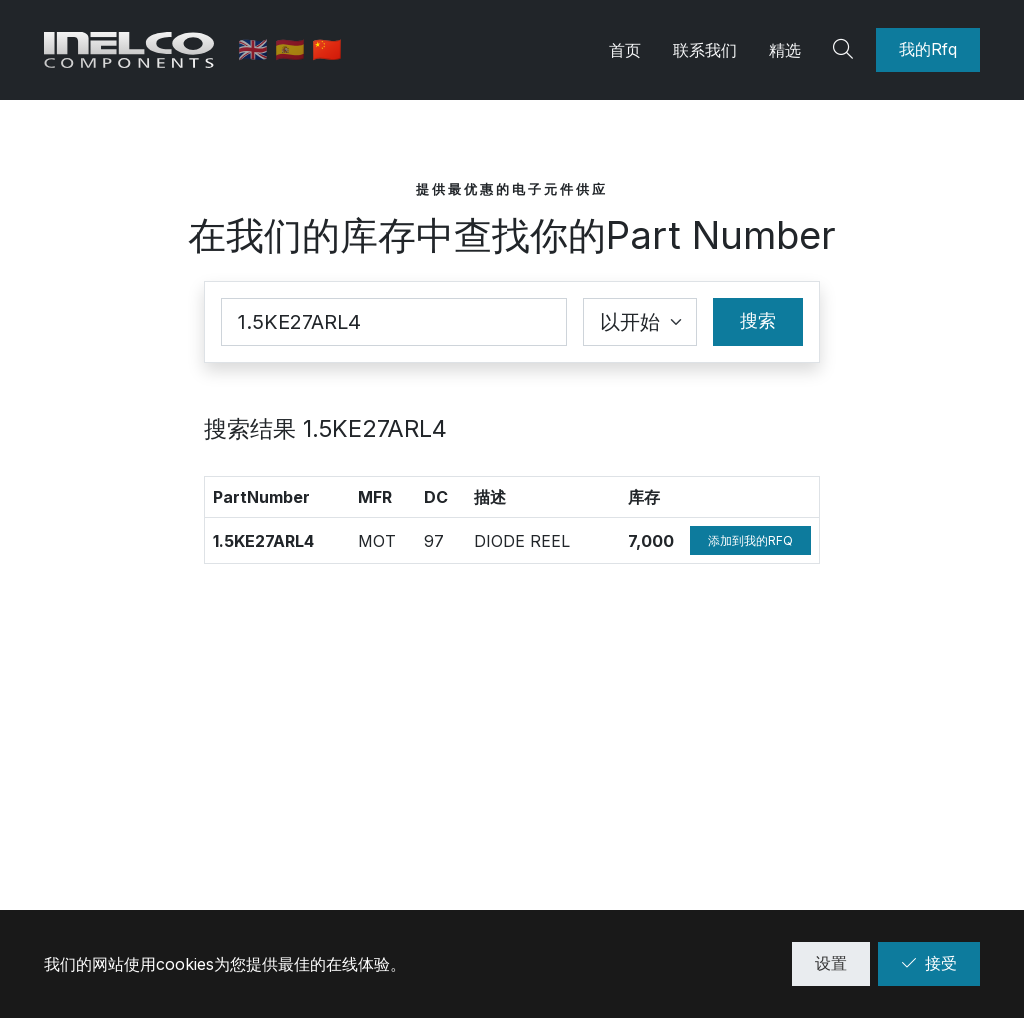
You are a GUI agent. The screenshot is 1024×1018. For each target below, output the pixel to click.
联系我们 (705, 50)
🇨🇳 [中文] (327, 49)
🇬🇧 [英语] (256, 49)
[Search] (846, 50)
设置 (831, 963)
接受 (929, 963)
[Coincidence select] (640, 322)
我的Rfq (928, 49)
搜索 (758, 320)
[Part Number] (394, 322)
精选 (785, 50)
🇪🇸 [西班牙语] (293, 49)
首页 (625, 50)
